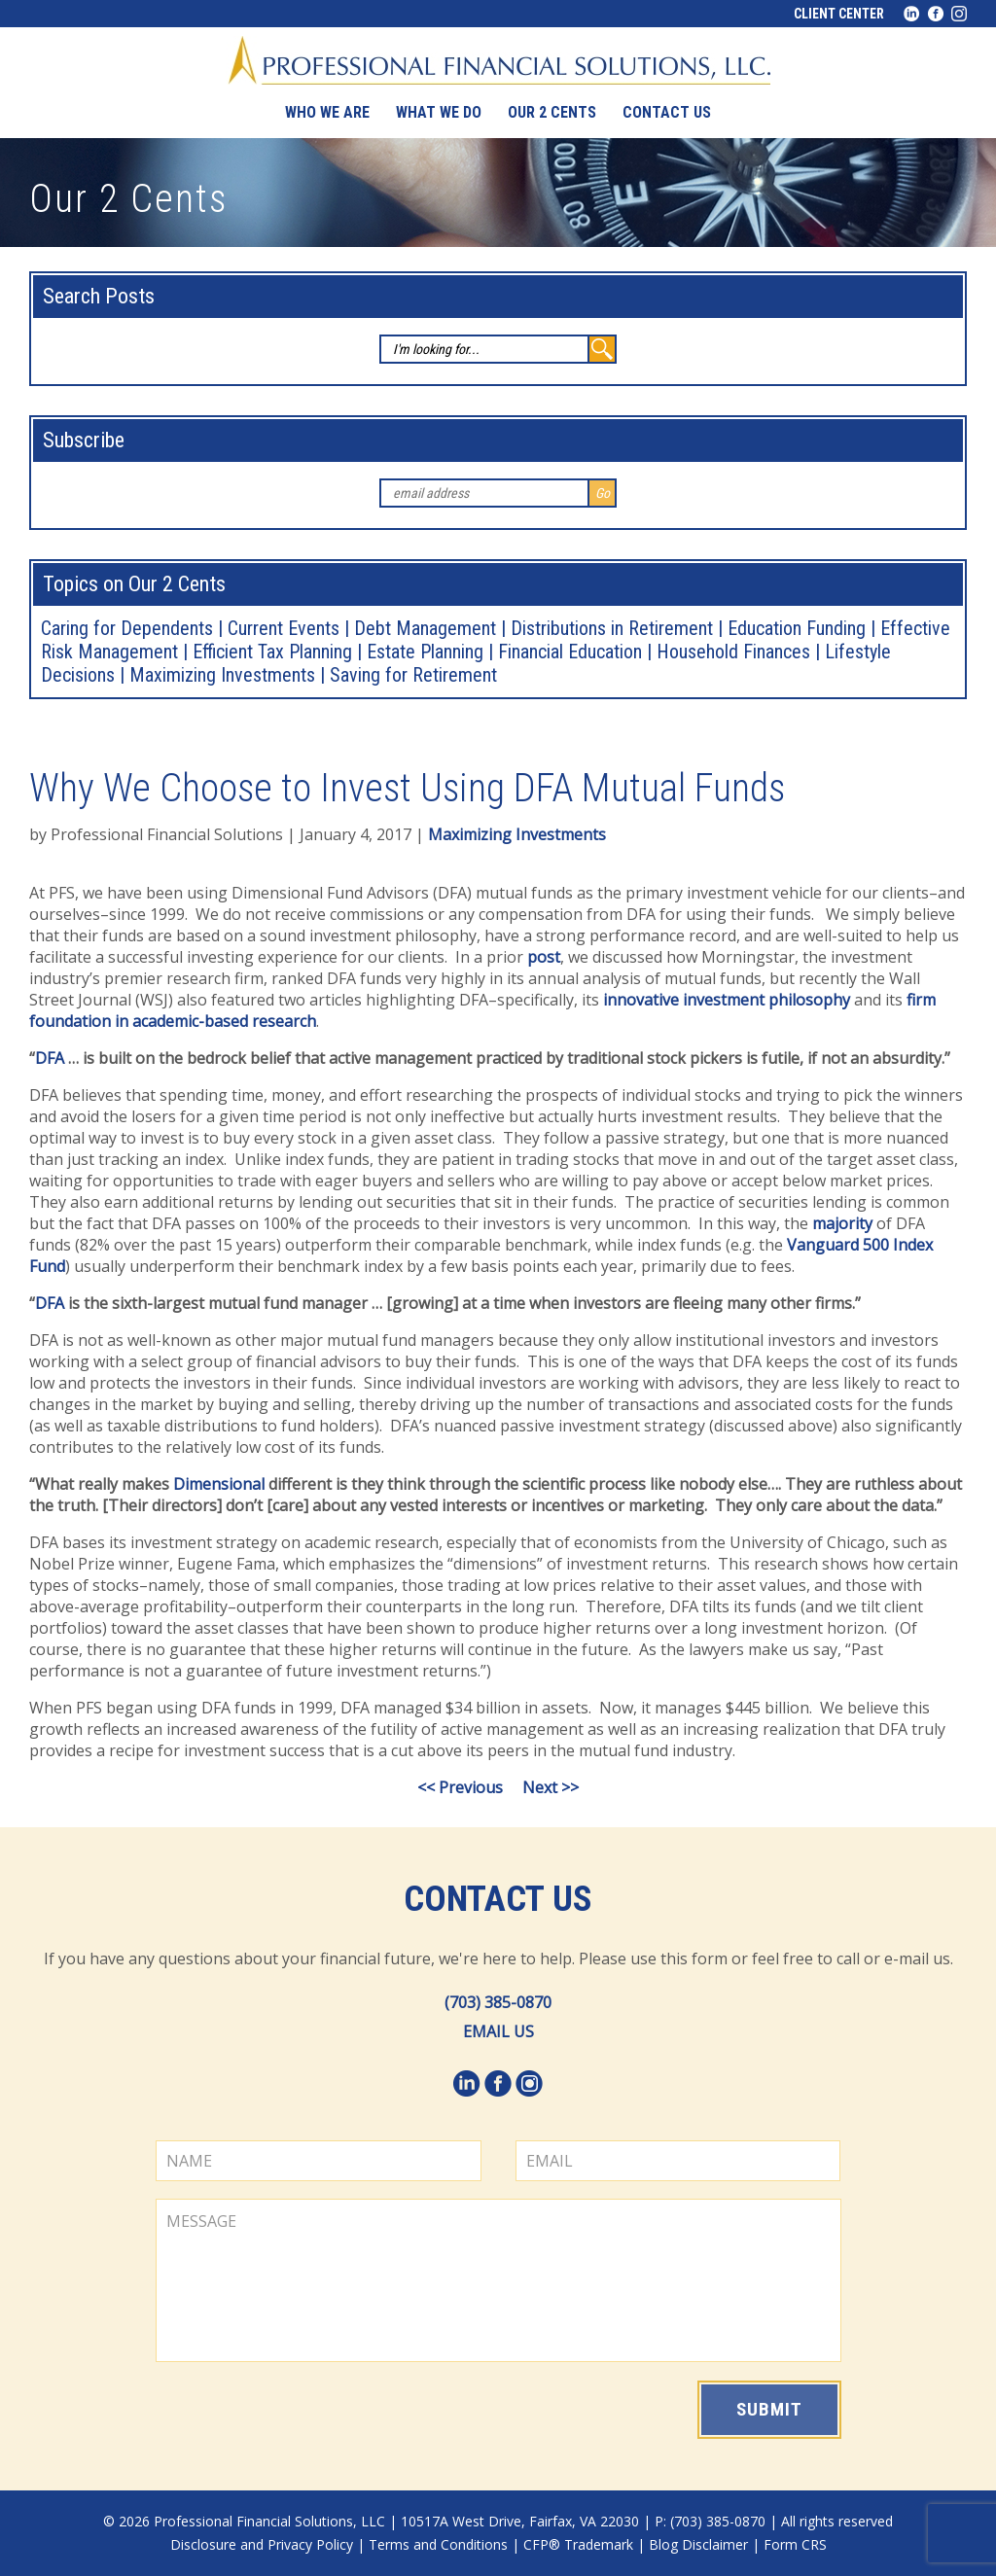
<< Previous (460, 1787)
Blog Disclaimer (698, 2544)
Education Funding (797, 628)
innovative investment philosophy (726, 999)
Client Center (839, 13)
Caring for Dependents (127, 628)
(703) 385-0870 (498, 2002)
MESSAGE (498, 2280)
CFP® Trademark (578, 2544)
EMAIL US (498, 2031)
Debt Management (425, 628)
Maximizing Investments (222, 675)
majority (842, 1223)
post (543, 957)
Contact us (666, 112)
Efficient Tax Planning (272, 651)
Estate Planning (425, 651)
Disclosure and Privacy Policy (261, 2544)
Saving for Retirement (413, 675)
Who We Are (327, 112)
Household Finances (733, 651)
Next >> (550, 1787)
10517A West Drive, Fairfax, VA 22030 (520, 2521)
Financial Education (570, 651)
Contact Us (498, 1899)
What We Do (438, 112)
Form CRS (795, 2544)
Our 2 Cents (552, 112)
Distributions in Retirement (612, 628)
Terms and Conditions (438, 2544)
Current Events (283, 628)
